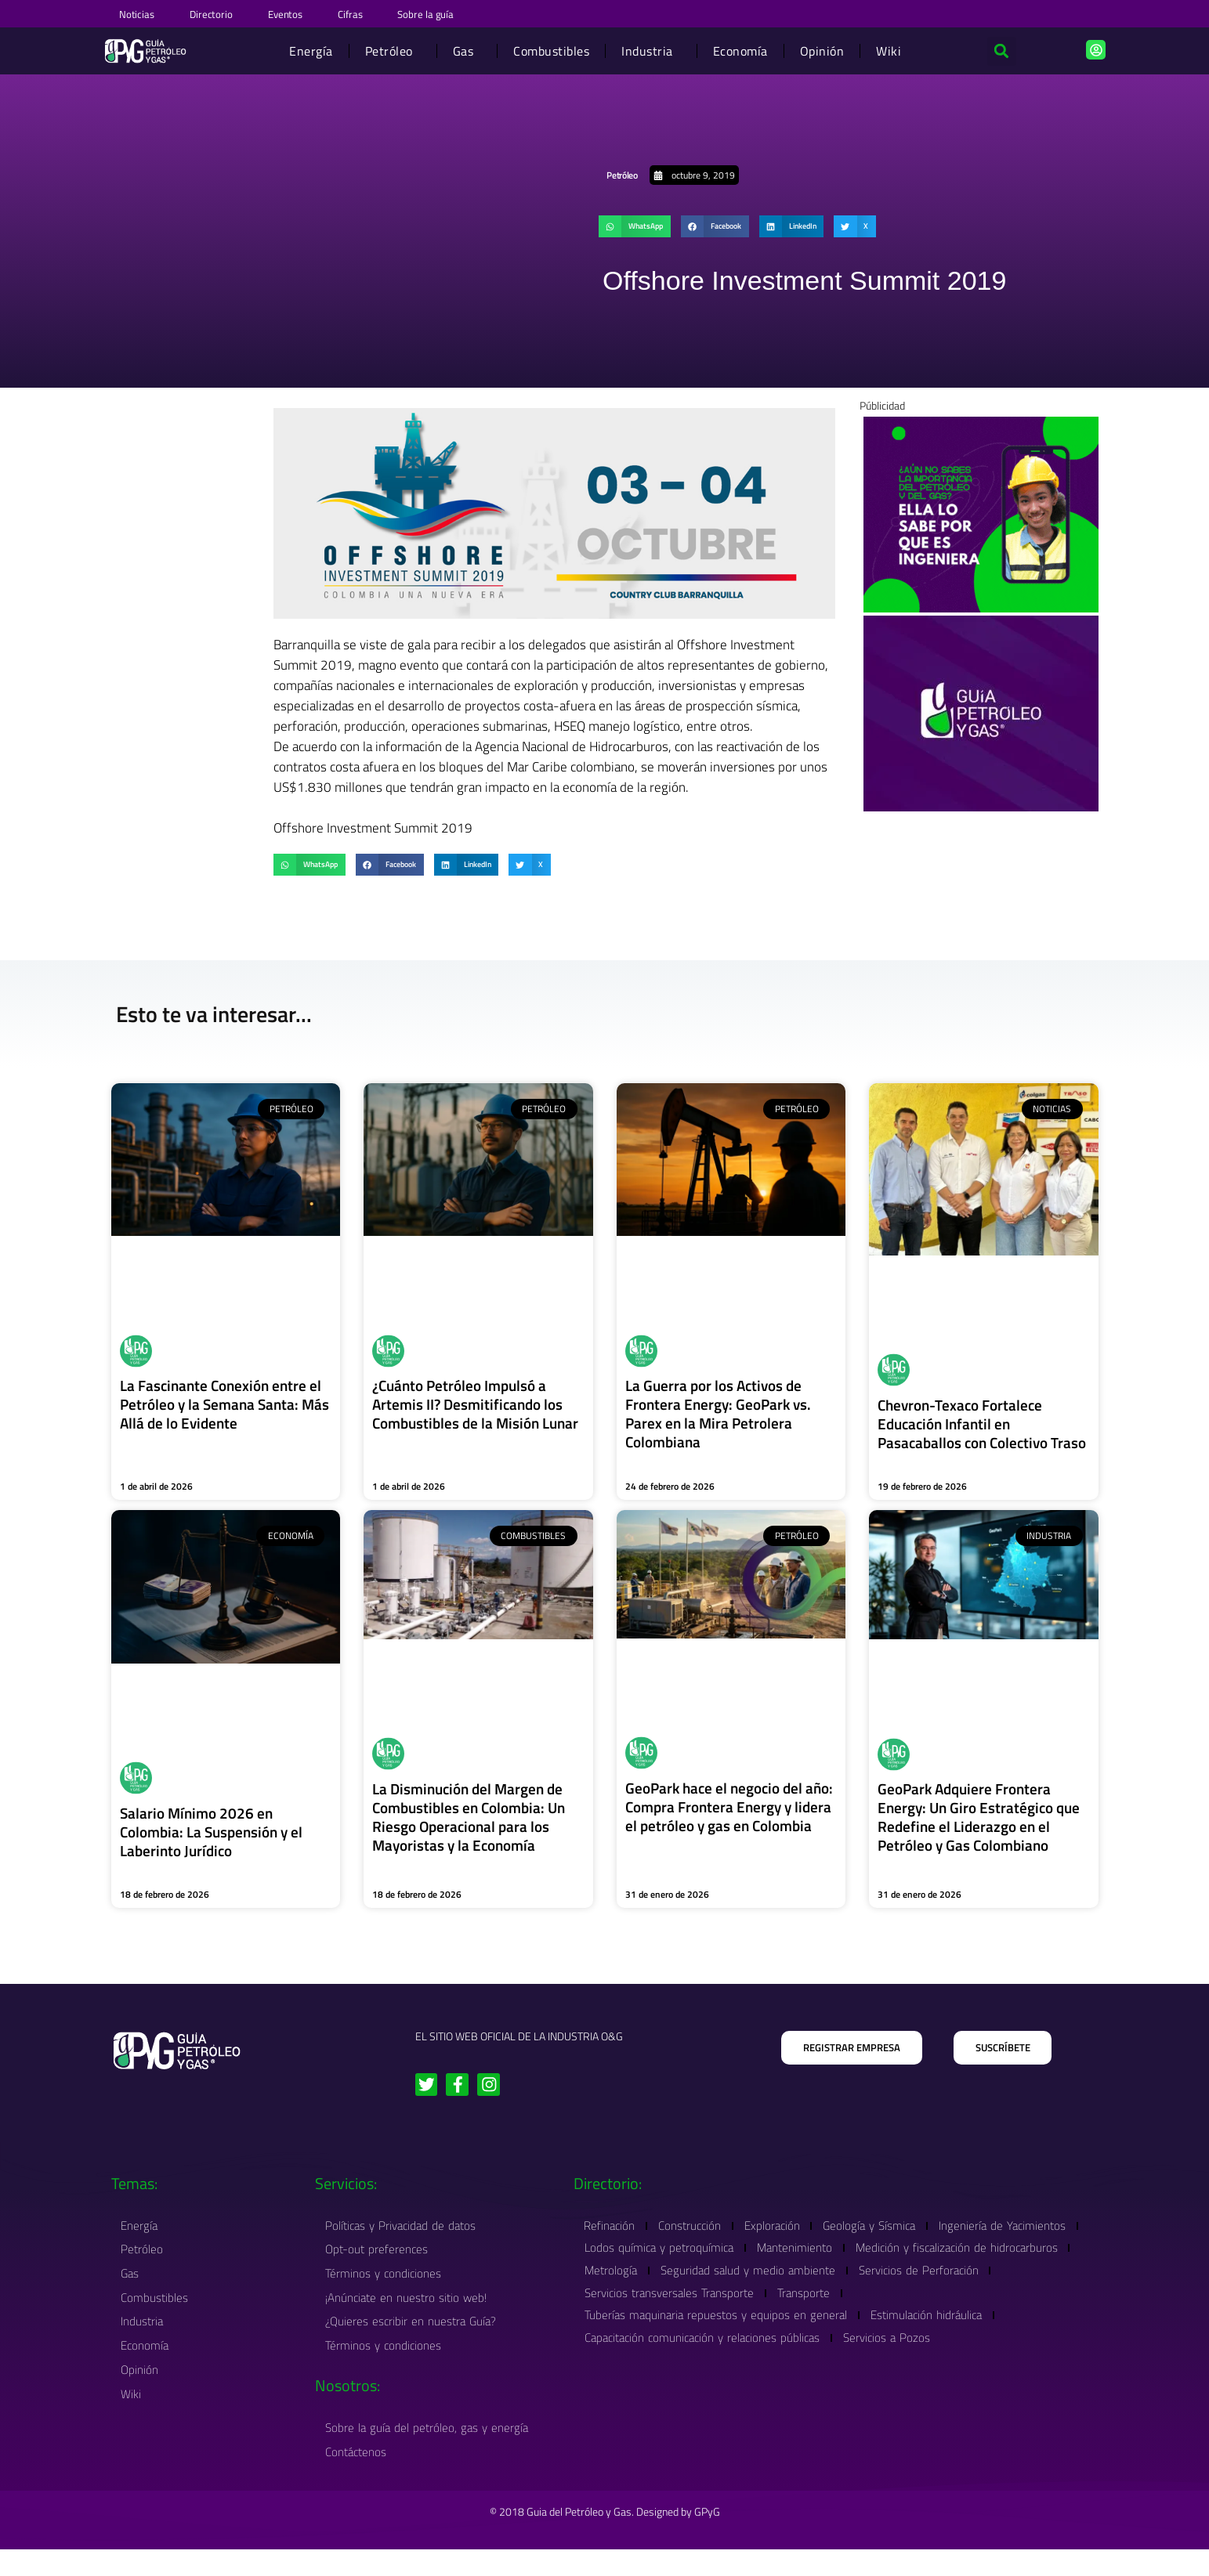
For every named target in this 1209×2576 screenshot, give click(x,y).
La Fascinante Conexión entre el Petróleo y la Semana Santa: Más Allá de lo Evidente (225, 1402)
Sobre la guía (480, 12)
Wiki (888, 48)
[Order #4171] (981, 709)
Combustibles (551, 48)
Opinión (821, 48)
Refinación (611, 2244)
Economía (739, 48)
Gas (466, 48)
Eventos (314, 12)
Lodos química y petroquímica (816, 2268)
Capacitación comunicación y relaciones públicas (704, 2362)
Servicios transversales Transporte (819, 2315)
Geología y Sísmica (886, 2244)
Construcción (696, 2244)
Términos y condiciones (385, 2294)
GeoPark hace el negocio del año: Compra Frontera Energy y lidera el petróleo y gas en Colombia (728, 1832)
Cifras (391, 12)
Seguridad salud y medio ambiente (985, 2291)
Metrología (843, 2291)
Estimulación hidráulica (933, 2338)
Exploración (784, 2244)
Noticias (141, 12)
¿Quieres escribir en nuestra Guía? (413, 2345)
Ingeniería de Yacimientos (650, 2268)
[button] (1000, 48)
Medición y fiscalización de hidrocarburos (688, 2291)
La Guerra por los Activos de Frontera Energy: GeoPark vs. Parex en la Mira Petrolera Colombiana (722, 1411)
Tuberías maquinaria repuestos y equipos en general (718, 2338)
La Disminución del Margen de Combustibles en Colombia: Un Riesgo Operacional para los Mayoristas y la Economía (474, 1833)
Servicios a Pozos (893, 2362)
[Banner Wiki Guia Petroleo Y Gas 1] (981, 510)
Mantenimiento (956, 2268)
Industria (651, 48)
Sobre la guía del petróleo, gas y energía (429, 2453)
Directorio (228, 12)
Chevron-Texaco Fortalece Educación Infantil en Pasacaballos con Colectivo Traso (967, 1429)
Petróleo (392, 48)
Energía (311, 48)
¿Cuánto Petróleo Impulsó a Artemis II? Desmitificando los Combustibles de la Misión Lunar (471, 1411)
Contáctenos (358, 2478)
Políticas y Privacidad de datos (403, 2244)
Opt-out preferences (379, 2269)
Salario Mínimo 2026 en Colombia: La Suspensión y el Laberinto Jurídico (216, 1847)
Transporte (958, 2315)
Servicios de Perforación (647, 2315)
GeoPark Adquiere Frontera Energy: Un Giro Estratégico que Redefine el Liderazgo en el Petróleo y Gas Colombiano (983, 1833)
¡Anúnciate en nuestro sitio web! (408, 2319)
